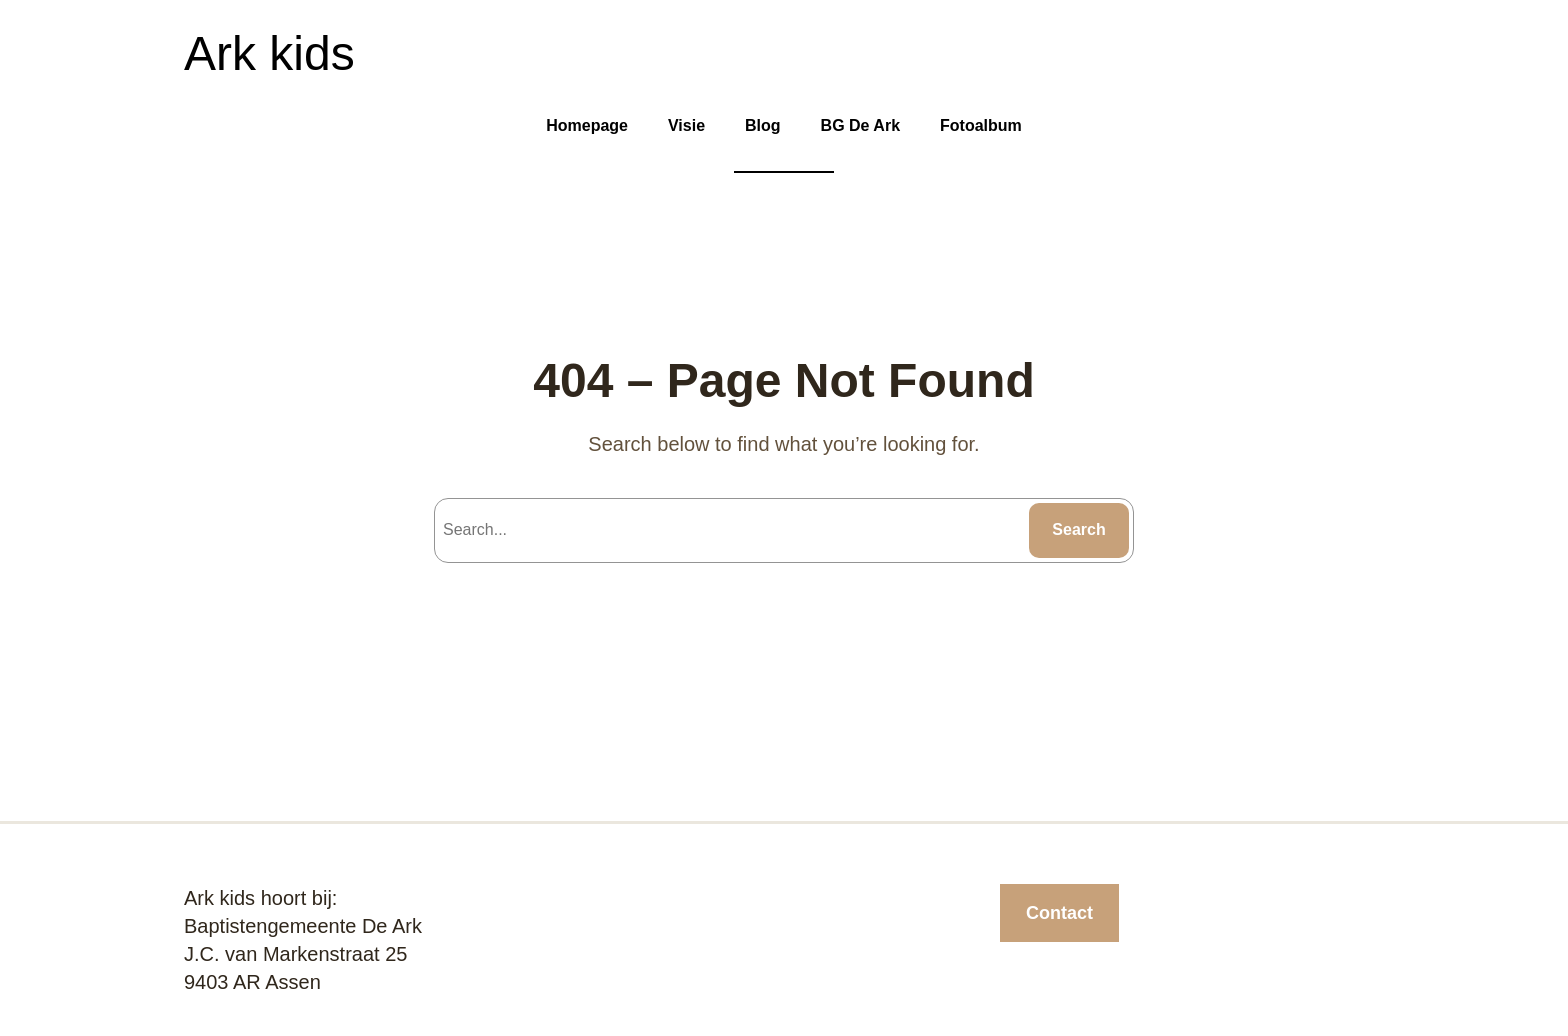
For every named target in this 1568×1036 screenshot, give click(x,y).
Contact (1059, 913)
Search (1078, 529)
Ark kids (269, 53)
